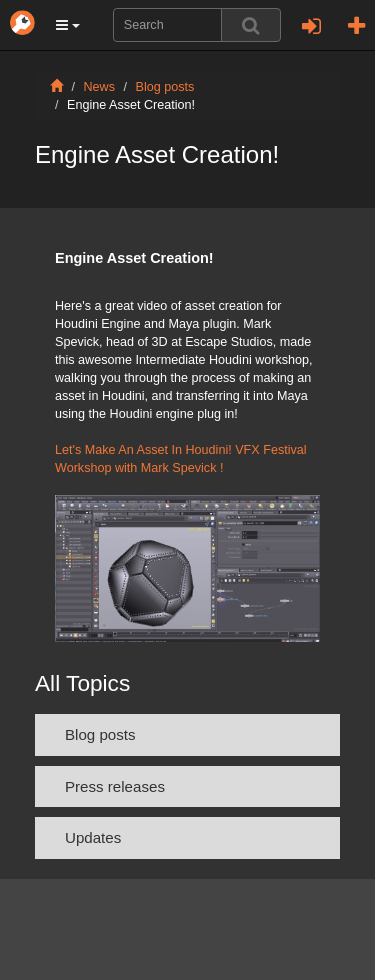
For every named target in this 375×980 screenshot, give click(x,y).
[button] (68, 25)
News (100, 87)
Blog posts (165, 87)
